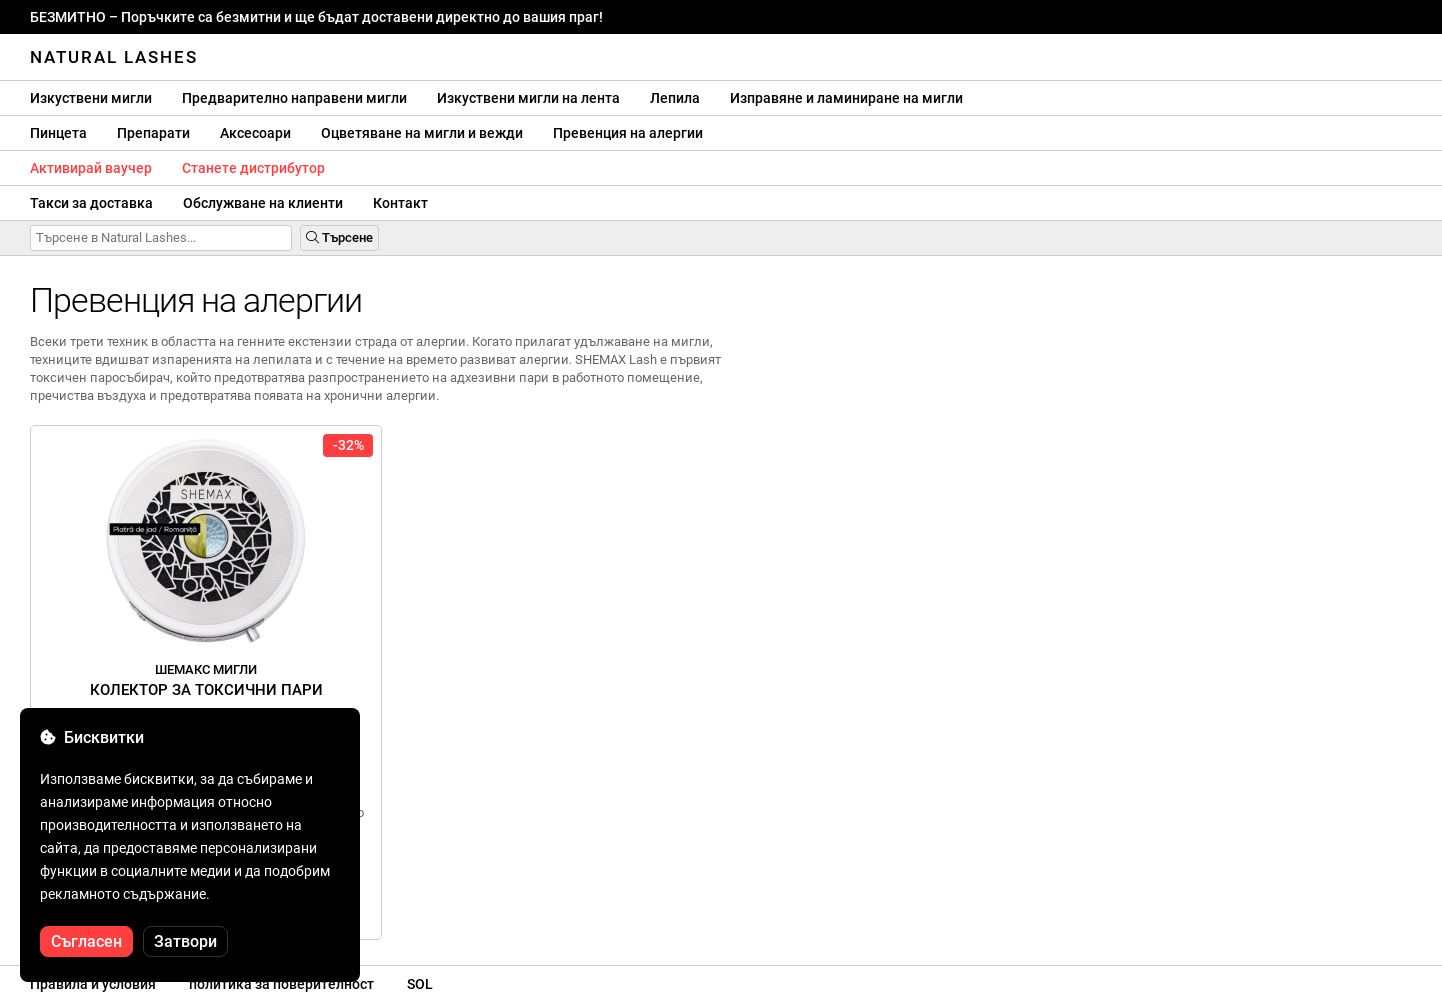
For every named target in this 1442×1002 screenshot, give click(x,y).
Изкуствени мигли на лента (528, 98)
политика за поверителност (281, 984)
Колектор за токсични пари (206, 680)
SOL (420, 984)
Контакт (400, 203)
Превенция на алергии (628, 133)
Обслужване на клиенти (263, 203)
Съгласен (86, 941)
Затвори (185, 941)
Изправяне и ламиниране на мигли (846, 98)
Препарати (153, 133)
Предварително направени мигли (294, 98)
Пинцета (58, 133)
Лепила (675, 98)
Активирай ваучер (91, 168)
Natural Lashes (114, 57)
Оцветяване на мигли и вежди (422, 133)
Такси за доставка (91, 203)
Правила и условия (93, 984)
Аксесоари (255, 133)
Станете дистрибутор (253, 168)
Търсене (339, 237)
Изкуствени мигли (91, 98)
